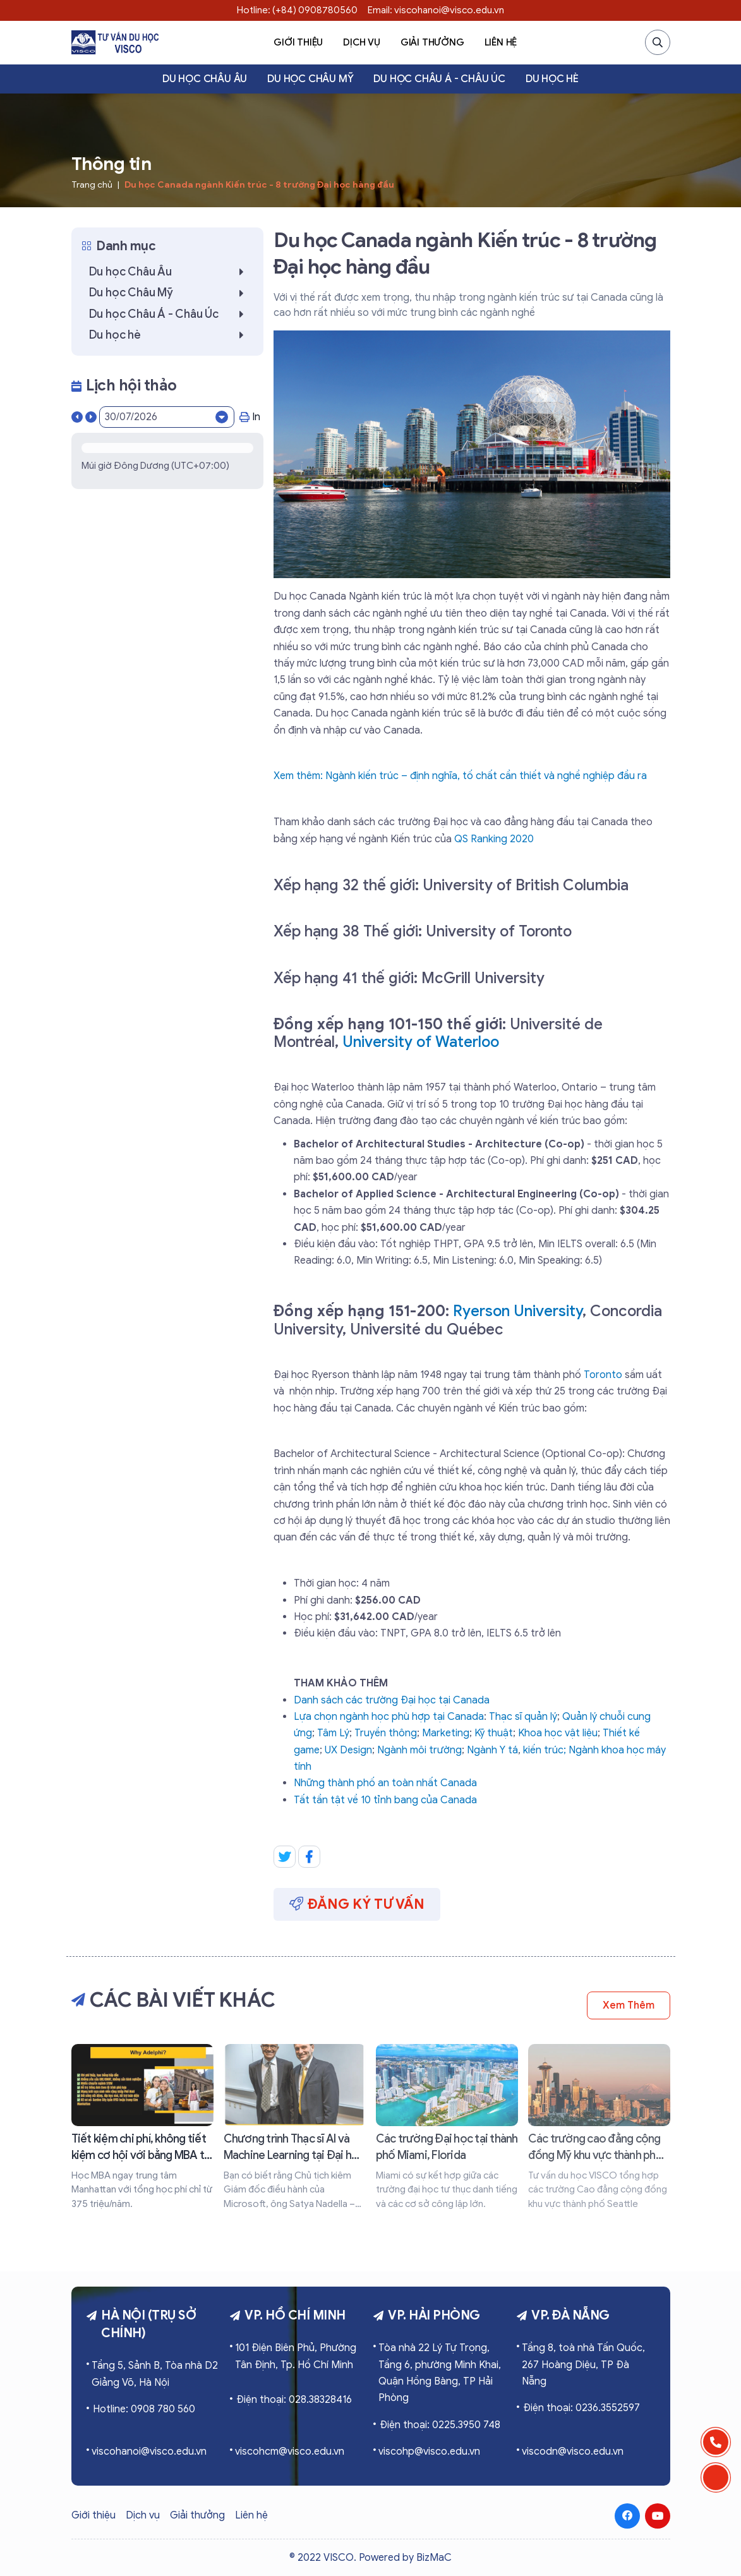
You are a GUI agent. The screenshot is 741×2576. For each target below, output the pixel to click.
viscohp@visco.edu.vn (429, 2451)
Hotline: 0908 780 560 (144, 2409)
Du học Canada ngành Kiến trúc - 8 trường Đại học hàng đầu (259, 184)
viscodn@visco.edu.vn (573, 2451)
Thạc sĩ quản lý (523, 1716)
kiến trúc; (546, 1750)
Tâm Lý (333, 1733)
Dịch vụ (361, 42)
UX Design (348, 1750)
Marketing (445, 1733)
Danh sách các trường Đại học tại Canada (392, 1700)
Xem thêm (628, 2005)
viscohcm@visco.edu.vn (289, 2451)
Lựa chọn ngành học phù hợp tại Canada (389, 1716)
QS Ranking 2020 (494, 839)
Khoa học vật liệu (558, 1733)
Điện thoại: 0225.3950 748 (440, 2425)
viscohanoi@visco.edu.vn (149, 2451)
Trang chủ (91, 184)
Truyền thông (385, 1733)
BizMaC (434, 2557)
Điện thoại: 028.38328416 (294, 2399)
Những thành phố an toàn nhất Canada (385, 1783)
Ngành (585, 1750)
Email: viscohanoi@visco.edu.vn (436, 10)
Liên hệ (501, 42)
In (249, 417)
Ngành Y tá (492, 1750)
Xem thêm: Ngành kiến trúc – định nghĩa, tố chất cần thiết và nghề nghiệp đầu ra (460, 776)
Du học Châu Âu (204, 79)
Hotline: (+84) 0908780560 (297, 10)
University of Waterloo (420, 1041)
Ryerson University (517, 1311)
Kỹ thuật (493, 1733)
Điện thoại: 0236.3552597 (581, 2408)
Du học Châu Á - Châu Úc (439, 79)
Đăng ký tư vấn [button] (357, 1904)
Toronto (603, 1375)
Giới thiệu (298, 42)
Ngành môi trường (419, 1750)
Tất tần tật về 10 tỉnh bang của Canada (385, 1800)
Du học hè (552, 79)
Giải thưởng (432, 42)
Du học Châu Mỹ (310, 79)
